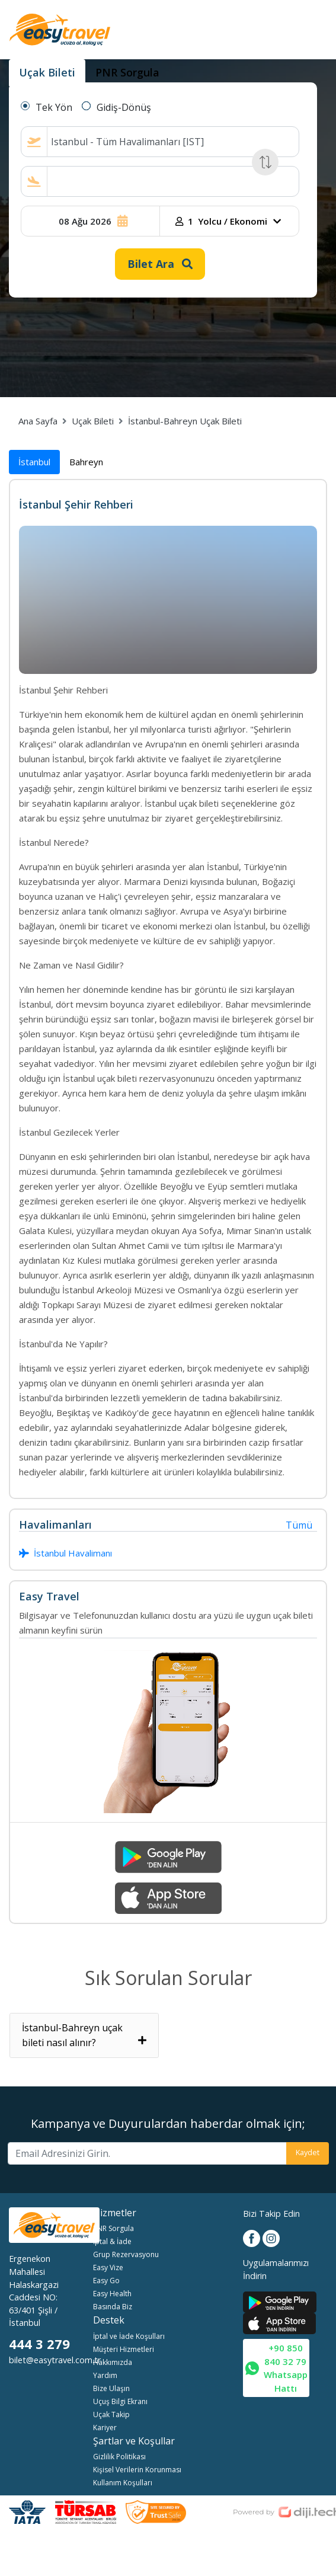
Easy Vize (108, 2267)
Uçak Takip (111, 2414)
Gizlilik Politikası (119, 2457)
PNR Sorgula (113, 2228)
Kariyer (105, 2427)
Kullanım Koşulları (122, 2483)
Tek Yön (54, 107)
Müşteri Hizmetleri (123, 2349)
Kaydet (307, 2152)
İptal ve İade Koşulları (129, 2336)
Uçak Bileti (93, 421)
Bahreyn (86, 462)
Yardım (105, 2375)
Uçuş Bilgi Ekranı (120, 2401)
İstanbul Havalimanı (65, 1553)
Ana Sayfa (37, 421)
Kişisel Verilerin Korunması (137, 2470)
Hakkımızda (112, 2362)
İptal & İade (112, 2241)
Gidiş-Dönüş (124, 107)
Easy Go (106, 2280)
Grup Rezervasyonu (126, 2254)
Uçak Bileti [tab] (47, 72)
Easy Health (112, 2294)
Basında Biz (112, 2307)
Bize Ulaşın (111, 2388)
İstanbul (34, 462)
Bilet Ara (160, 264)
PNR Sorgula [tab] (127, 72)
